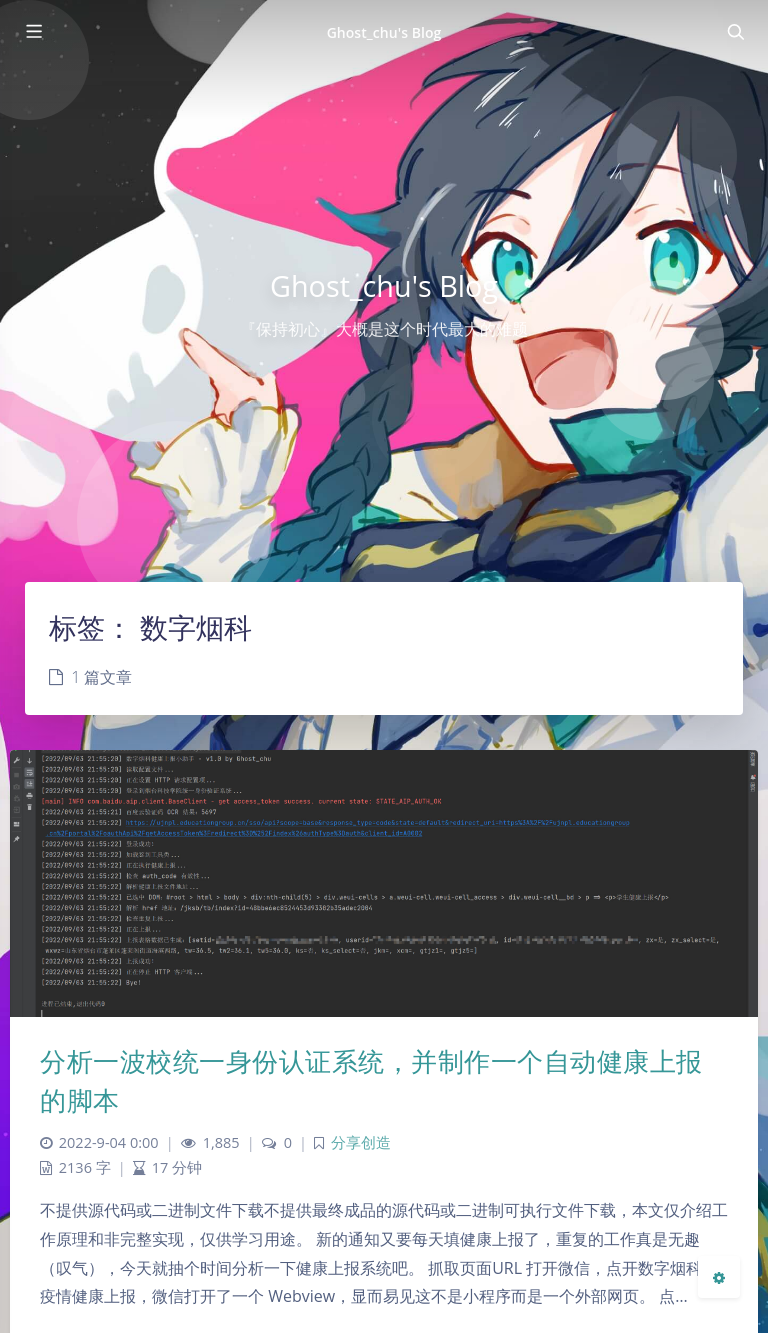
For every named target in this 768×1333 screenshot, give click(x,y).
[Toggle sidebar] (33, 32)
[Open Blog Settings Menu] (719, 1277)
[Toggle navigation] (735, 32)
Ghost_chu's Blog (384, 32)
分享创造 (361, 1142)
